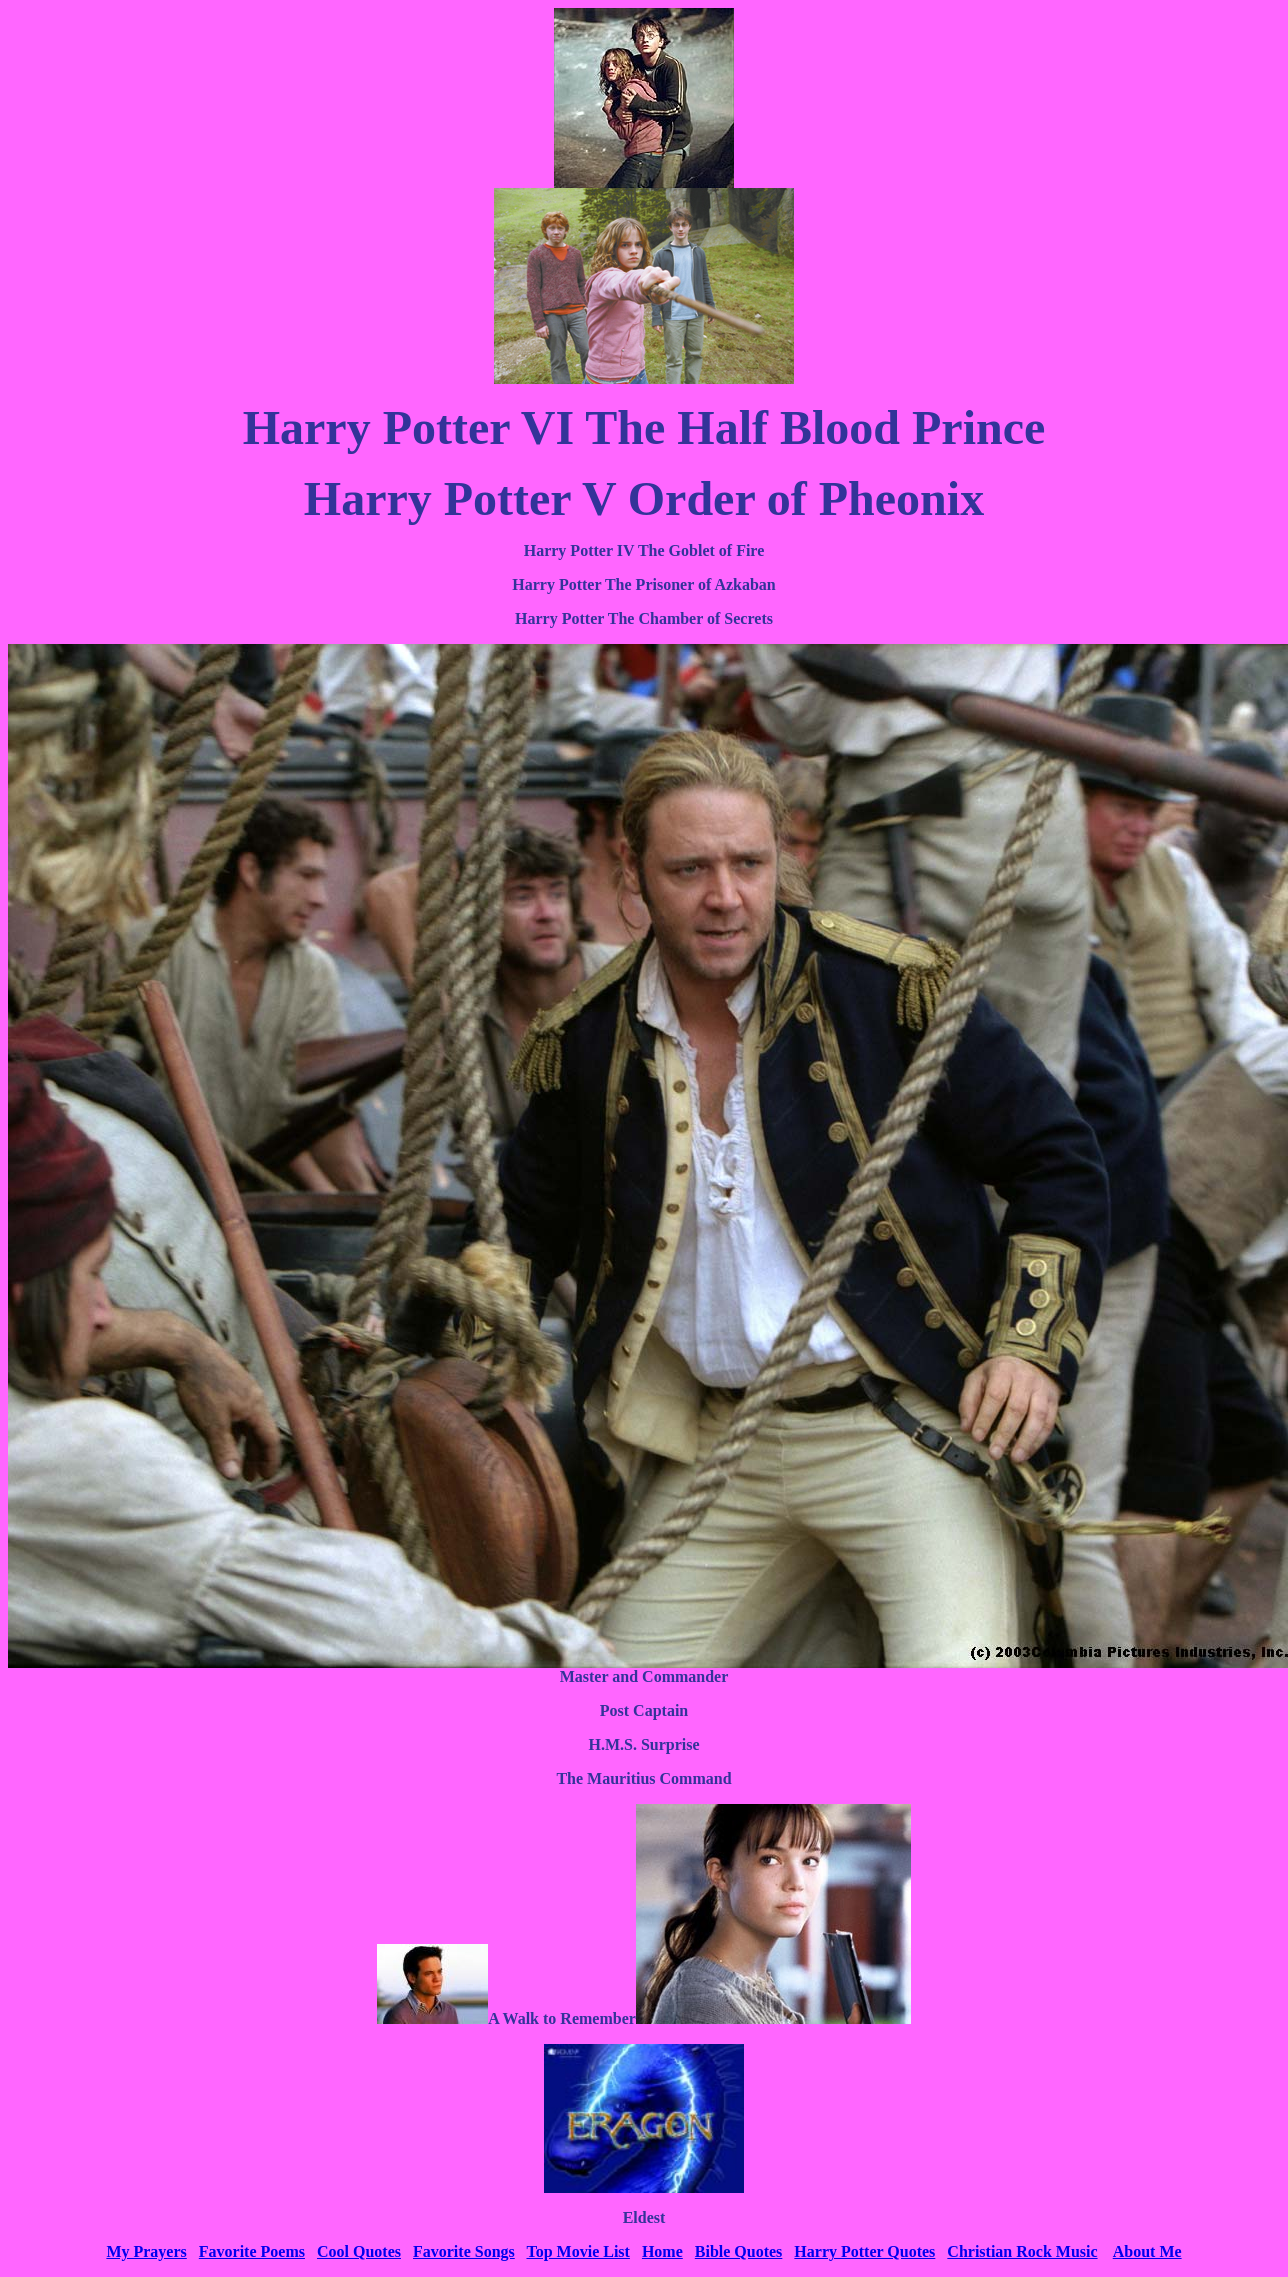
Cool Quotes (359, 2251)
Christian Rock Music (1022, 2251)
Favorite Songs (464, 2251)
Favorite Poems (252, 2251)
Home (662, 2251)
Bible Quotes (739, 2251)
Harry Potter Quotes (864, 2251)
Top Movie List (577, 2251)
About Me (1147, 2251)
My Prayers (146, 2251)
